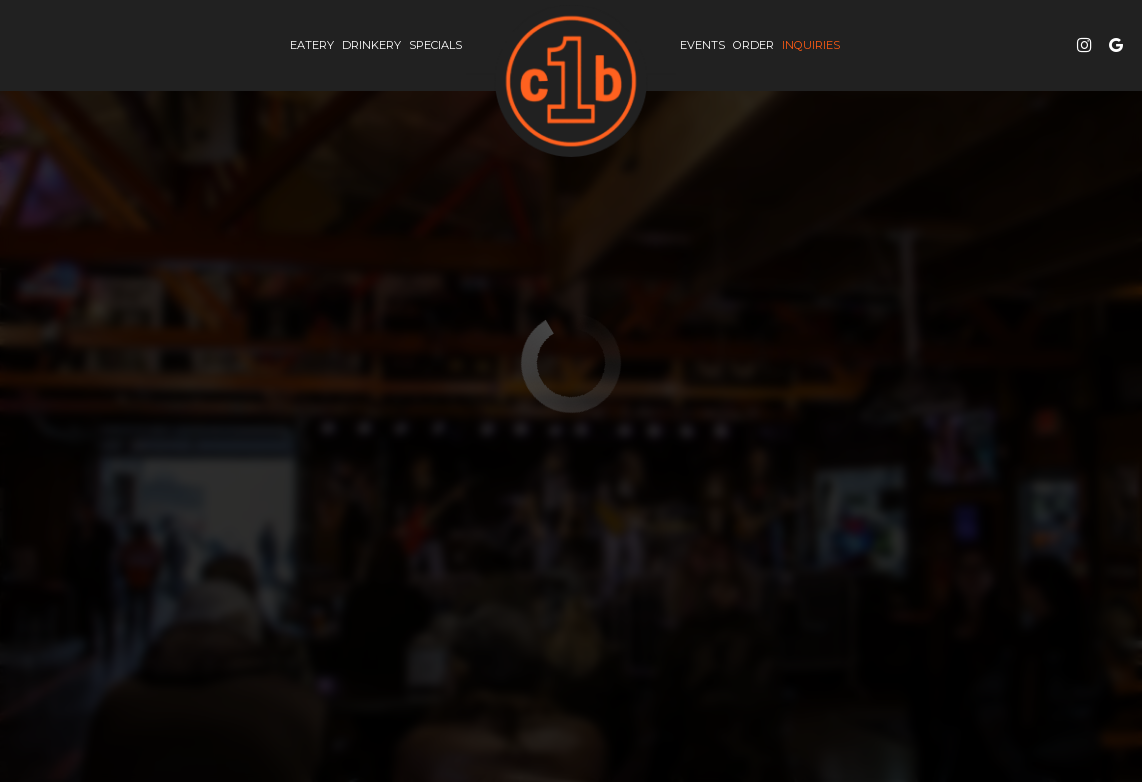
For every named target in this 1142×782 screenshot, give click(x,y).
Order (753, 45)
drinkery (371, 45)
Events (702, 45)
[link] (571, 81)
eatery (312, 45)
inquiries (809, 45)
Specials (435, 45)
